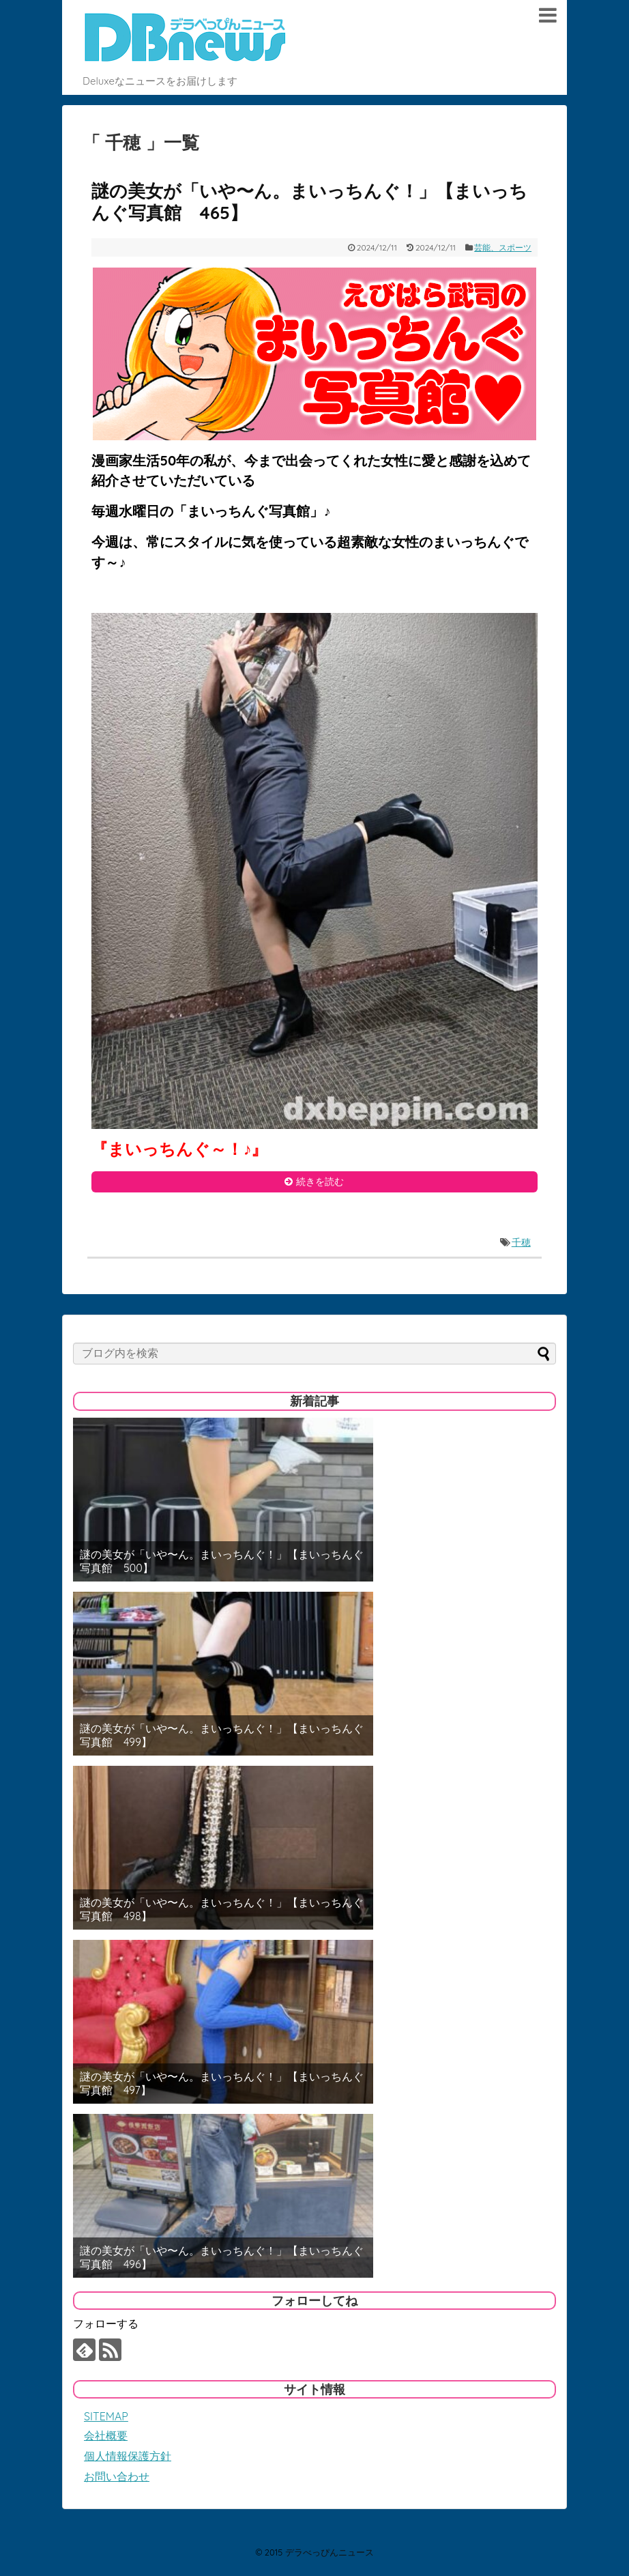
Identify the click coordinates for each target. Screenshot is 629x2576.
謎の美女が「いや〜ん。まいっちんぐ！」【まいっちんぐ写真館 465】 (309, 202)
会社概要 (106, 2435)
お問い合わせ (116, 2476)
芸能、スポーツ (502, 247)
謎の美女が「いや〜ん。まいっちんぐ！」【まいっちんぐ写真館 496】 (222, 2257)
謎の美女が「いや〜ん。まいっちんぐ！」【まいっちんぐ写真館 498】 (222, 1909)
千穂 (521, 1242)
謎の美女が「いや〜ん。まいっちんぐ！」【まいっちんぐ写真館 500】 (222, 1561)
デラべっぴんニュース (329, 2552)
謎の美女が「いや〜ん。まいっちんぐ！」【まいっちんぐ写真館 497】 (222, 2083)
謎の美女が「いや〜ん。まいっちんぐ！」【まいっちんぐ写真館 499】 (222, 1735)
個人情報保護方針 (127, 2456)
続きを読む (320, 1181)
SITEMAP (106, 2416)
